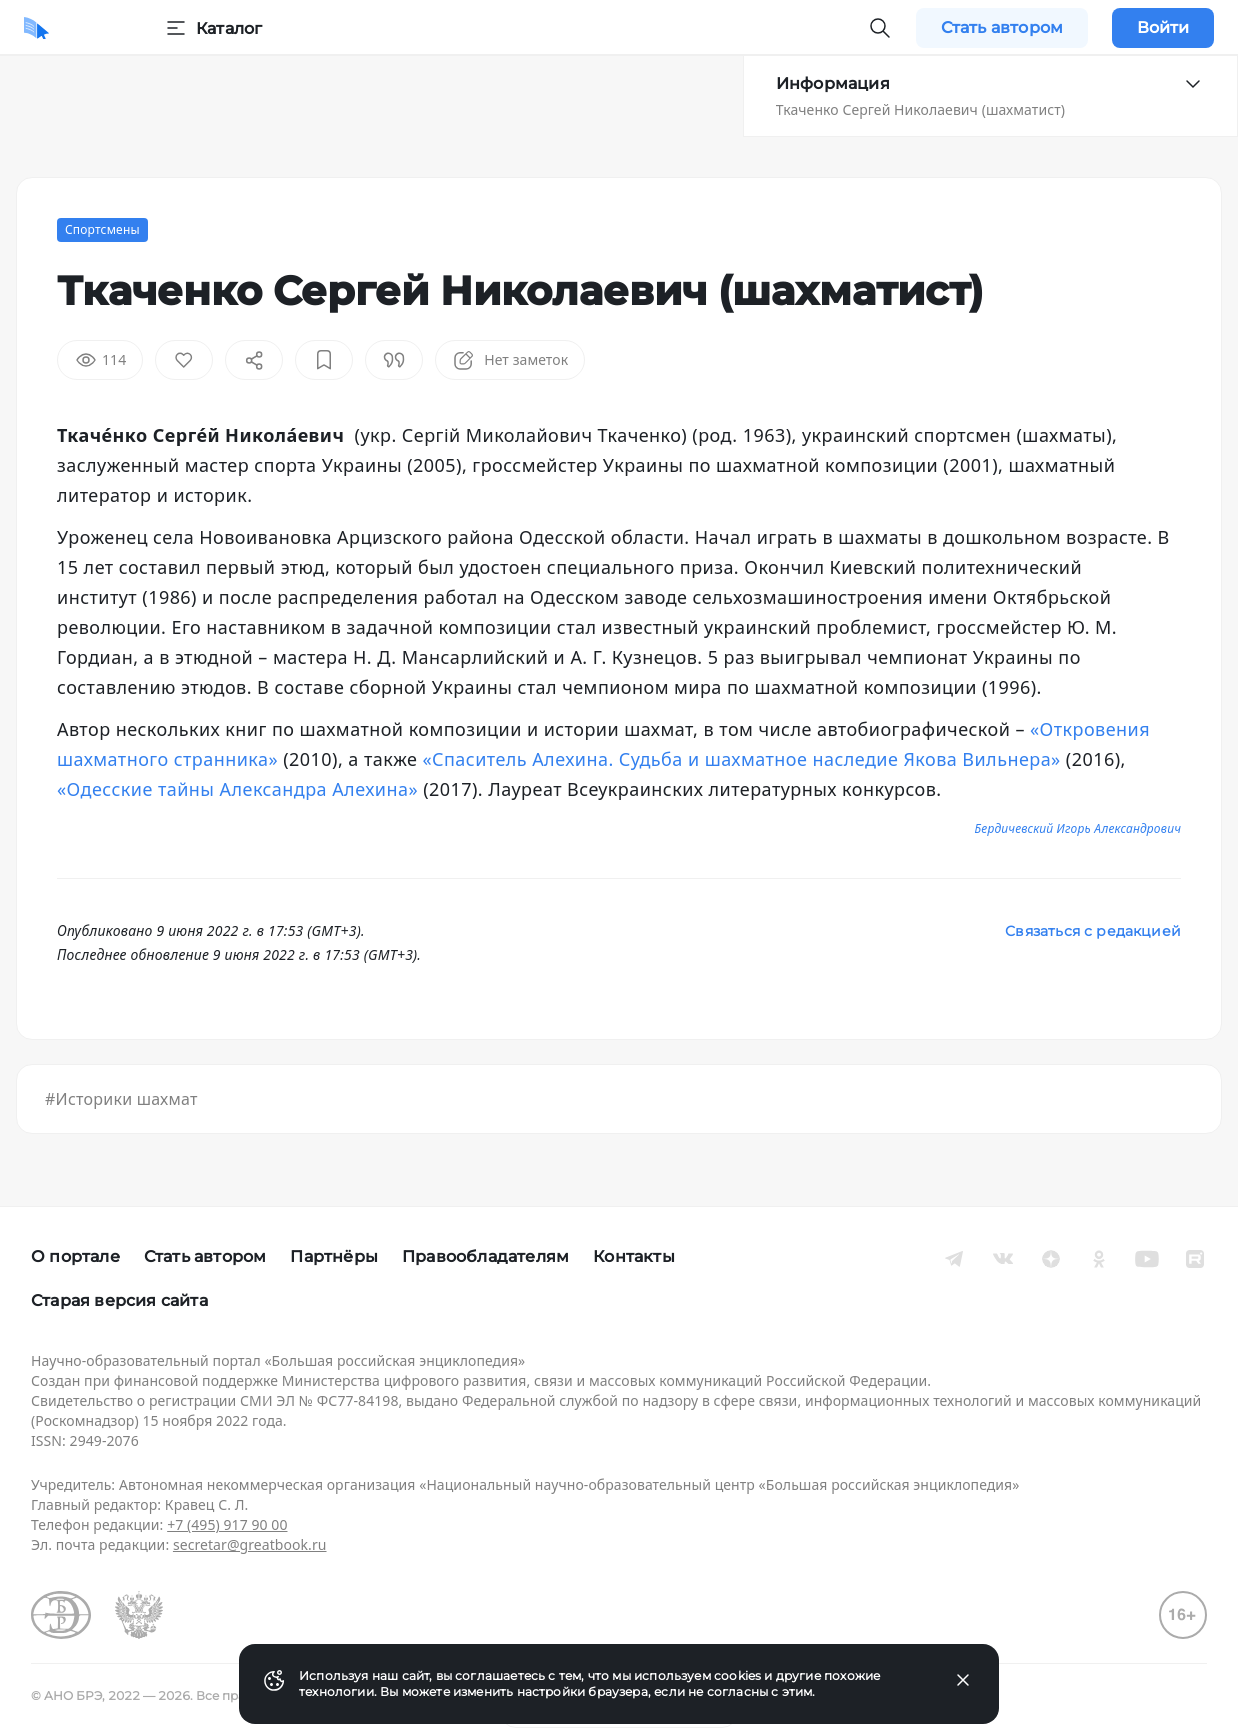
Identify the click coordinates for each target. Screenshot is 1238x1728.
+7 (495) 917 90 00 (227, 1524)
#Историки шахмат (121, 1099)
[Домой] (36, 28)
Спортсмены (102, 229)
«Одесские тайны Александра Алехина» (237, 789)
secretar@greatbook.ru (250, 1544)
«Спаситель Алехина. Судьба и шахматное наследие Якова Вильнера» (741, 759)
